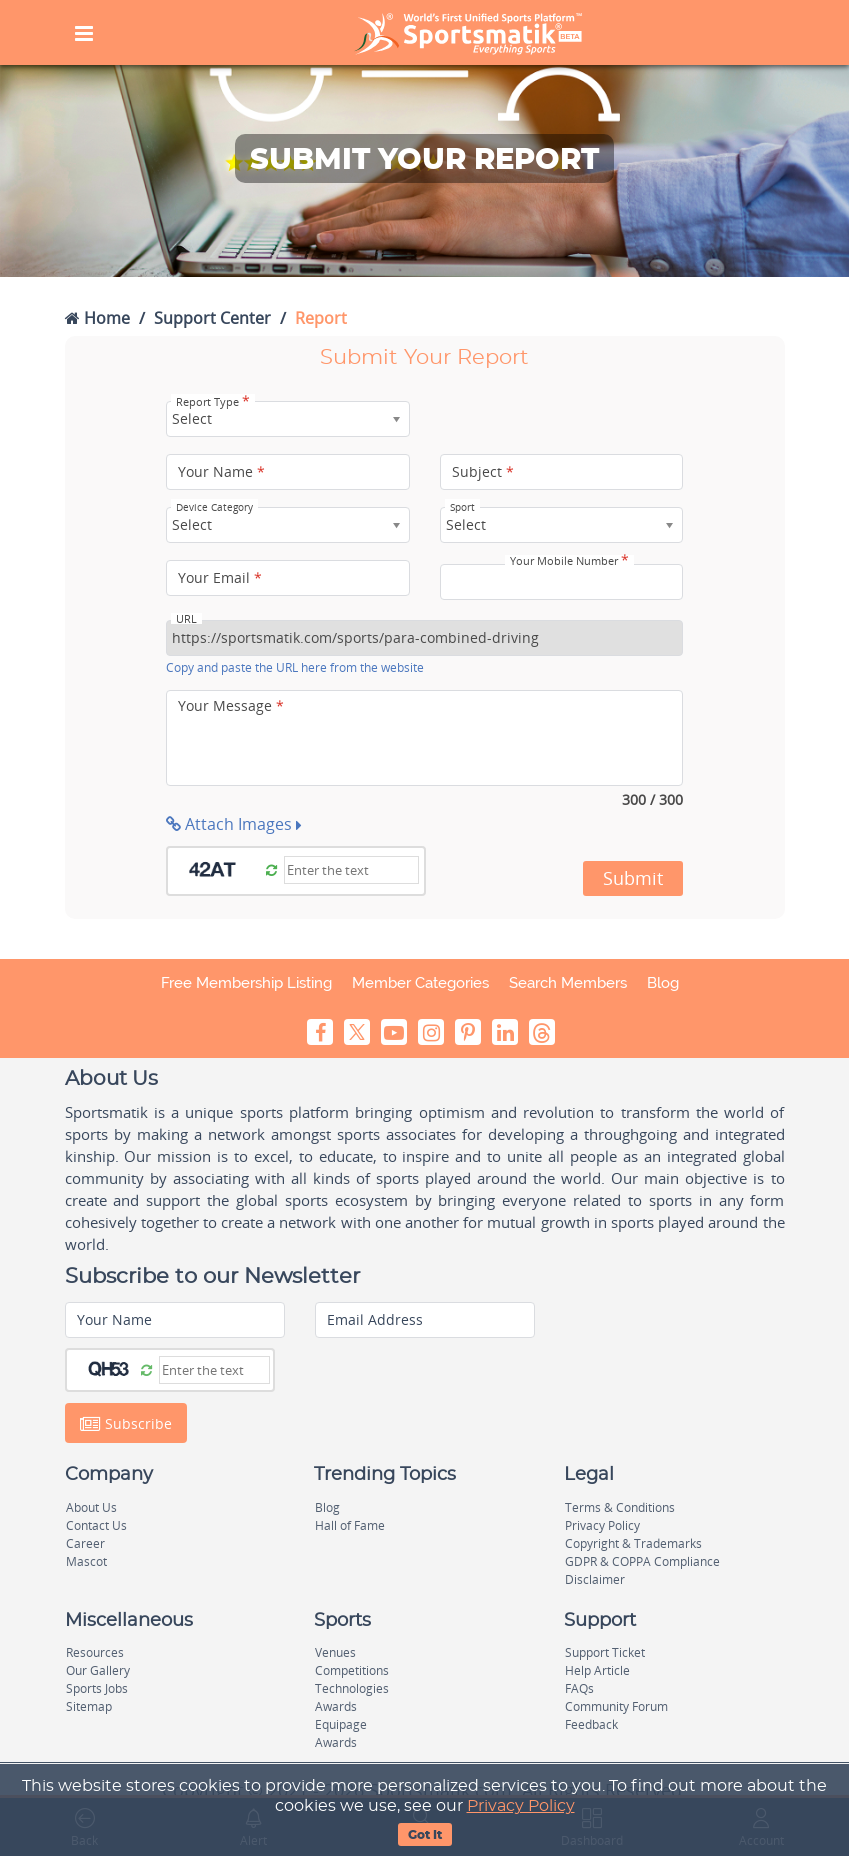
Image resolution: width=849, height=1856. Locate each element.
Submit (633, 878)
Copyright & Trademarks (633, 1543)
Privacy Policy (521, 1806)
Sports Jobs (97, 1688)
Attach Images (234, 824)
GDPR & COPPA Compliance (642, 1561)
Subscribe (126, 1424)
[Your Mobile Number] (562, 582)
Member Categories (420, 983)
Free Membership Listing (246, 983)
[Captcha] (351, 870)
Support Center (212, 318)
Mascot (86, 1561)
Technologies (352, 1688)
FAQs (579, 1688)
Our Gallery (98, 1670)
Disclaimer (595, 1579)
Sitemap (89, 1706)
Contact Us (96, 1525)
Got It (425, 1835)
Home (97, 318)
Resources (95, 1652)
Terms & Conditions (620, 1507)
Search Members (568, 983)
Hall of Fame (350, 1525)
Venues (335, 1652)
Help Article (597, 1670)
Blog (663, 983)
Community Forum (616, 1706)
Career (85, 1543)
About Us (91, 1507)
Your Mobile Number (569, 561)
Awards (336, 1706)
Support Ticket (605, 1652)
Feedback (591, 1724)
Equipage (341, 1724)
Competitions (352, 1670)
